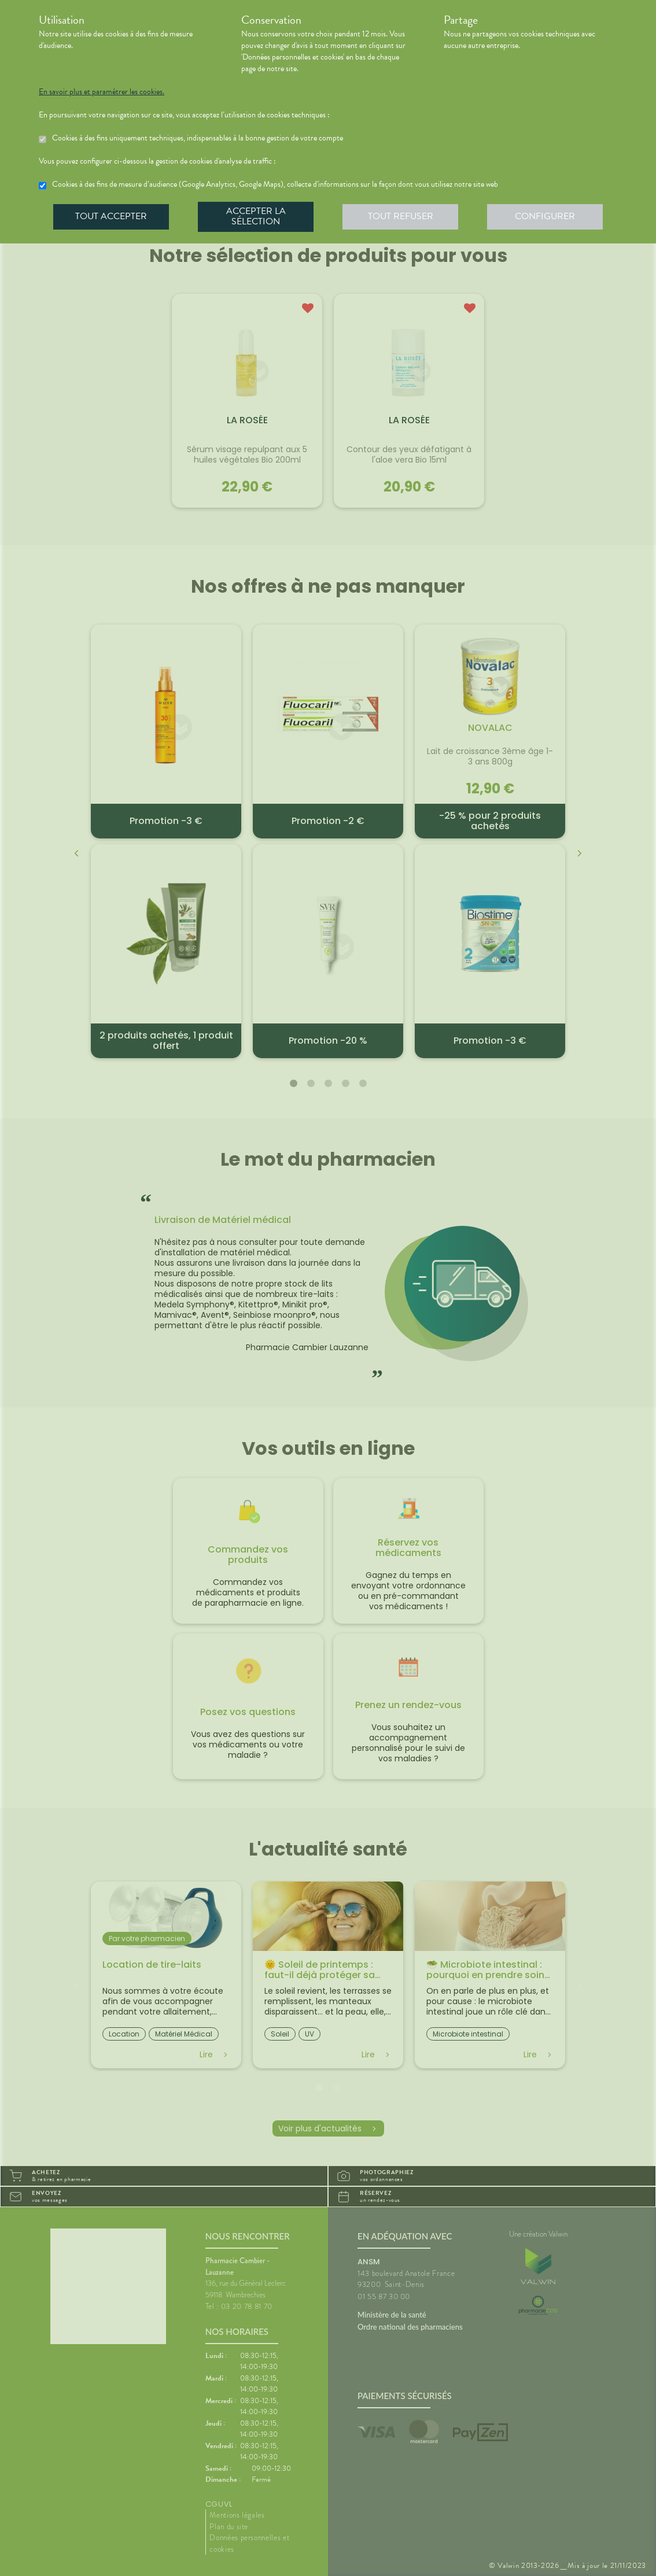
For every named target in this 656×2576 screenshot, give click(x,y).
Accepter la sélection (256, 216)
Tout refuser (400, 216)
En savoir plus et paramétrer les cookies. (101, 92)
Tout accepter (111, 216)
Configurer (545, 216)
